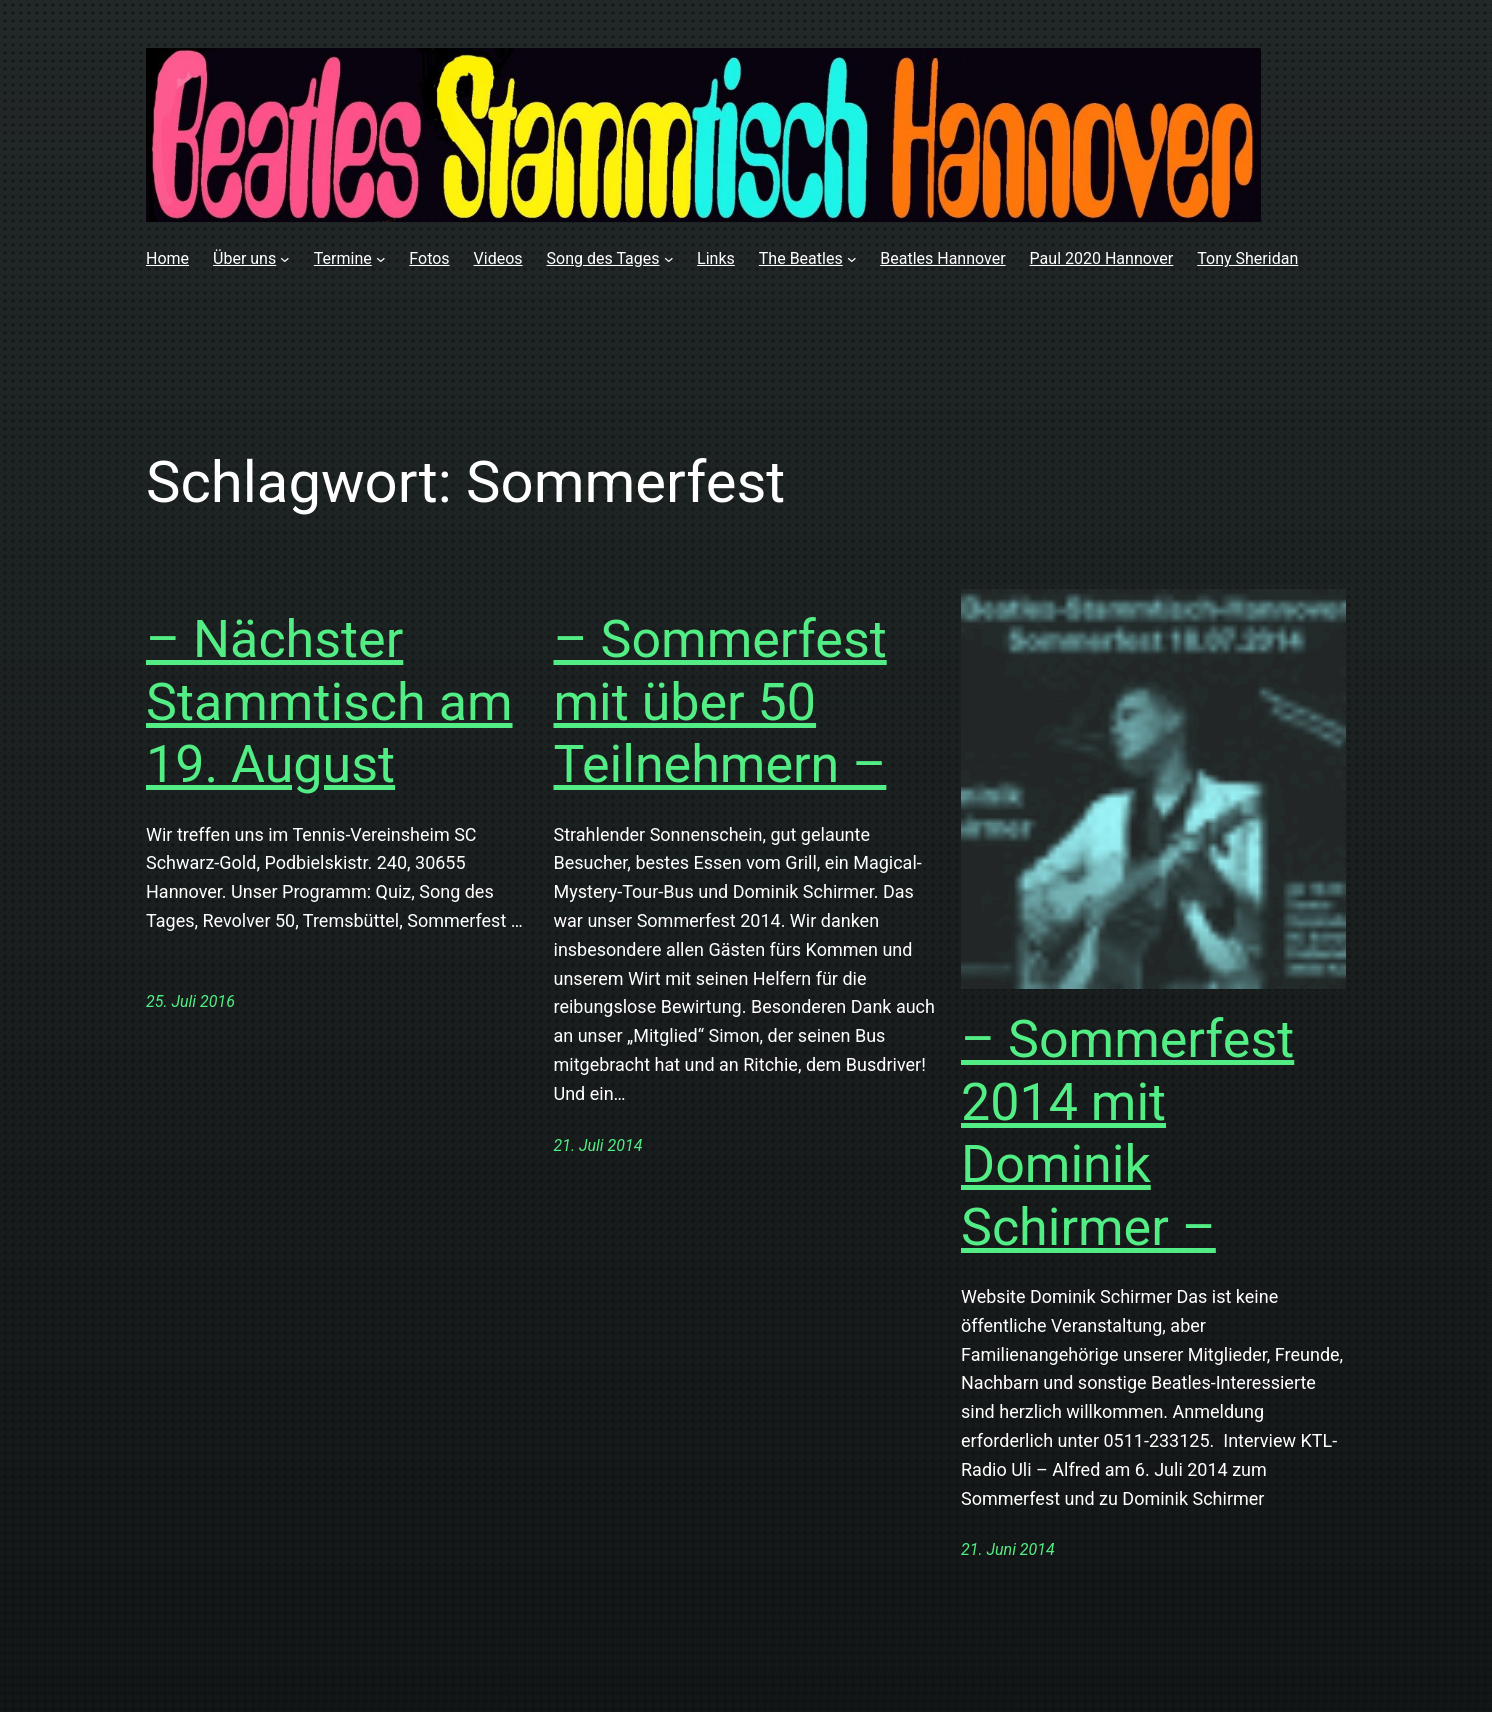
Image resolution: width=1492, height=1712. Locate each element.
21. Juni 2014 (1008, 1549)
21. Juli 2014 (598, 1145)
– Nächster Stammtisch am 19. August (329, 702)
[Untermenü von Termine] (381, 259)
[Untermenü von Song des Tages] (669, 259)
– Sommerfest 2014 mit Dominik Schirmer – (1127, 1133)
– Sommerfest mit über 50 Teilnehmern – (720, 702)
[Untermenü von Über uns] (285, 259)
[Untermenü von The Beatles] (852, 259)
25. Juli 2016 (190, 1001)
